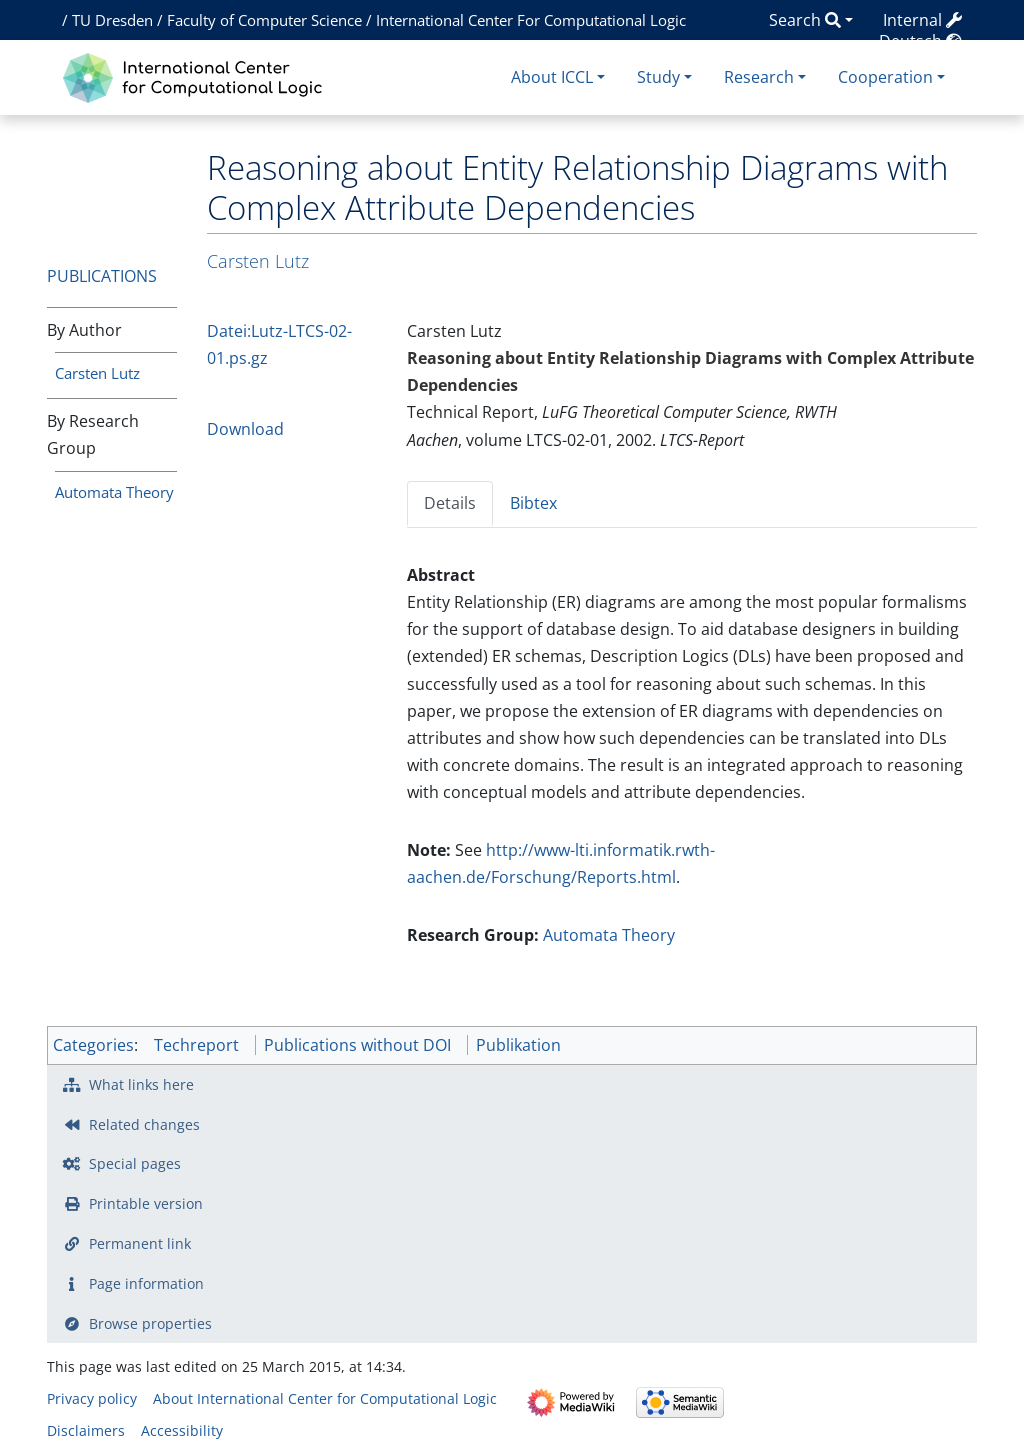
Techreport (196, 1045)
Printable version (146, 1203)
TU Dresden (112, 20)
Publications (102, 276)
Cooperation (885, 77)
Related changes (144, 1124)
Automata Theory (114, 492)
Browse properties (150, 1323)
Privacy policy (92, 1398)
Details (450, 503)
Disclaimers (86, 1430)
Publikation (518, 1045)
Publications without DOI (357, 1045)
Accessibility (182, 1430)
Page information (146, 1283)
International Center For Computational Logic (531, 20)
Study (658, 77)
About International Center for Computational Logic (325, 1398)
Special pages (135, 1163)
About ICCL (552, 77)
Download (245, 429)
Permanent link (140, 1243)
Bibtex (533, 503)
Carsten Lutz (97, 373)
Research (759, 77)
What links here (141, 1084)
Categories (93, 1045)
